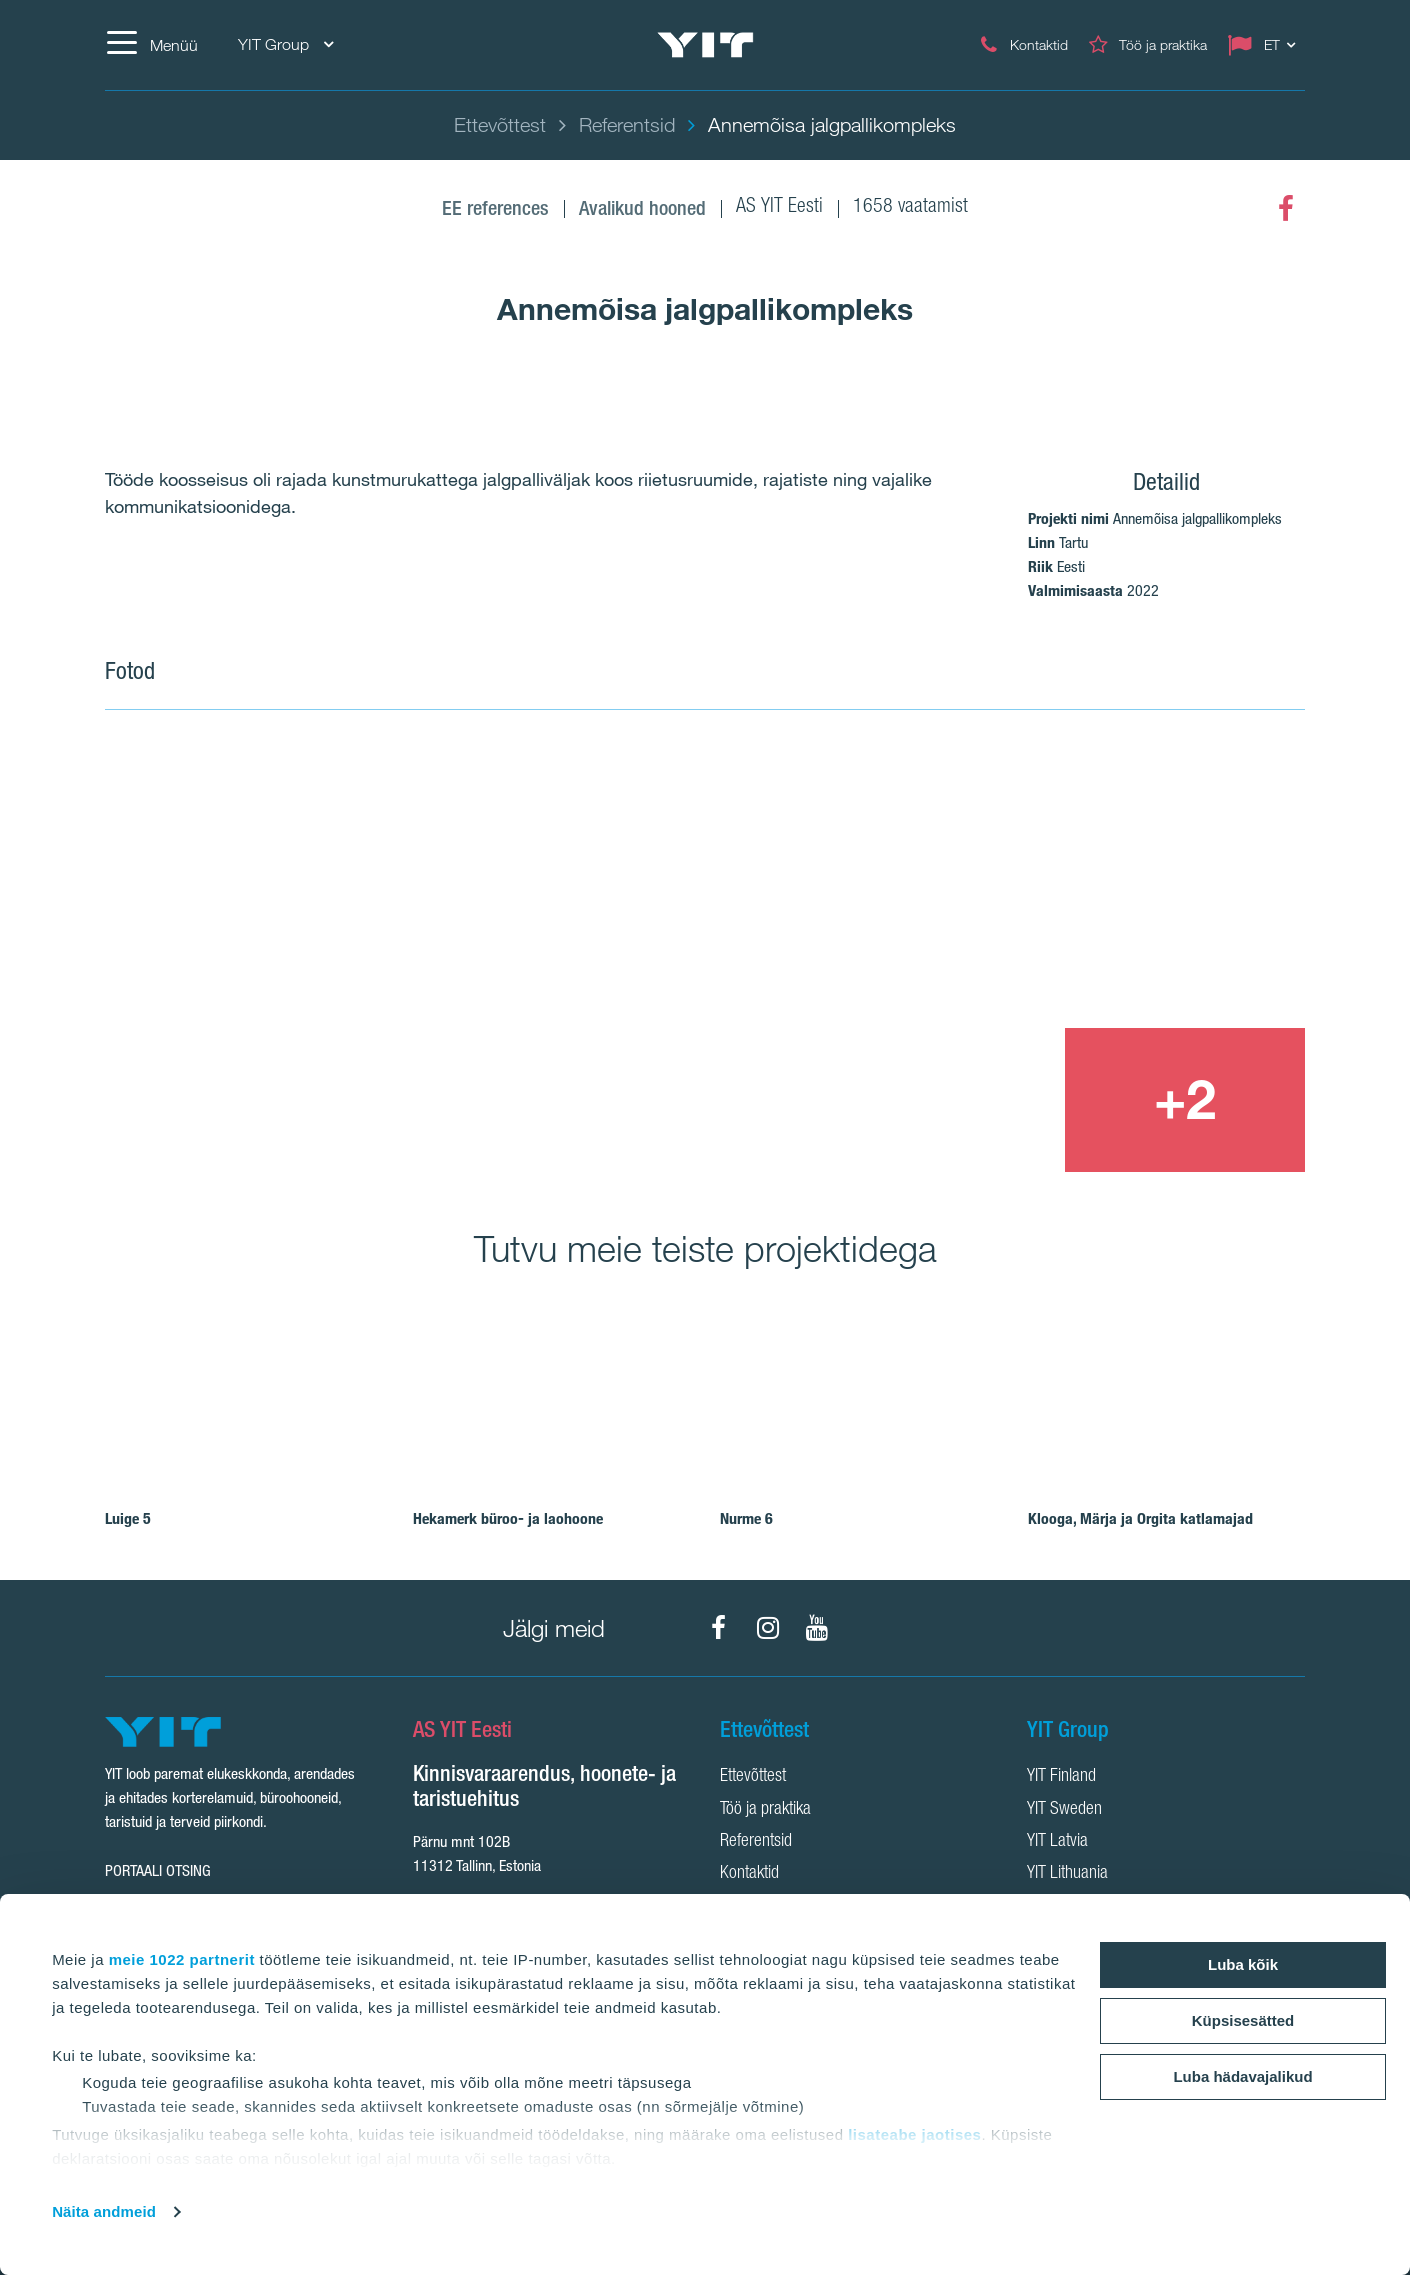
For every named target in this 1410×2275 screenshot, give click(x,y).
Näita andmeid (104, 2211)
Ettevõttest (753, 1777)
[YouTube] (817, 1628)
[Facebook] (1286, 209)
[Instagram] (768, 1628)
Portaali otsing (158, 1870)
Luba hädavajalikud (1242, 2076)
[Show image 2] (1065, 882)
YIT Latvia (1057, 1842)
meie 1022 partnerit (182, 1959)
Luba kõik (1243, 1964)
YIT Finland (1061, 1777)
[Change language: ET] (1266, 45)
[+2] (1185, 1100)
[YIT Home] (705, 45)
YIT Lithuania (1067, 1874)
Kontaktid (749, 1874)
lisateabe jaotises (914, 2134)
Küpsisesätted (1243, 2020)
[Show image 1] (463, 956)
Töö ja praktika (765, 1810)
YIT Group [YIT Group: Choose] (285, 44)
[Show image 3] (943, 1100)
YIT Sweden (1064, 1810)
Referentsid (756, 1842)
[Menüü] (151, 45)
